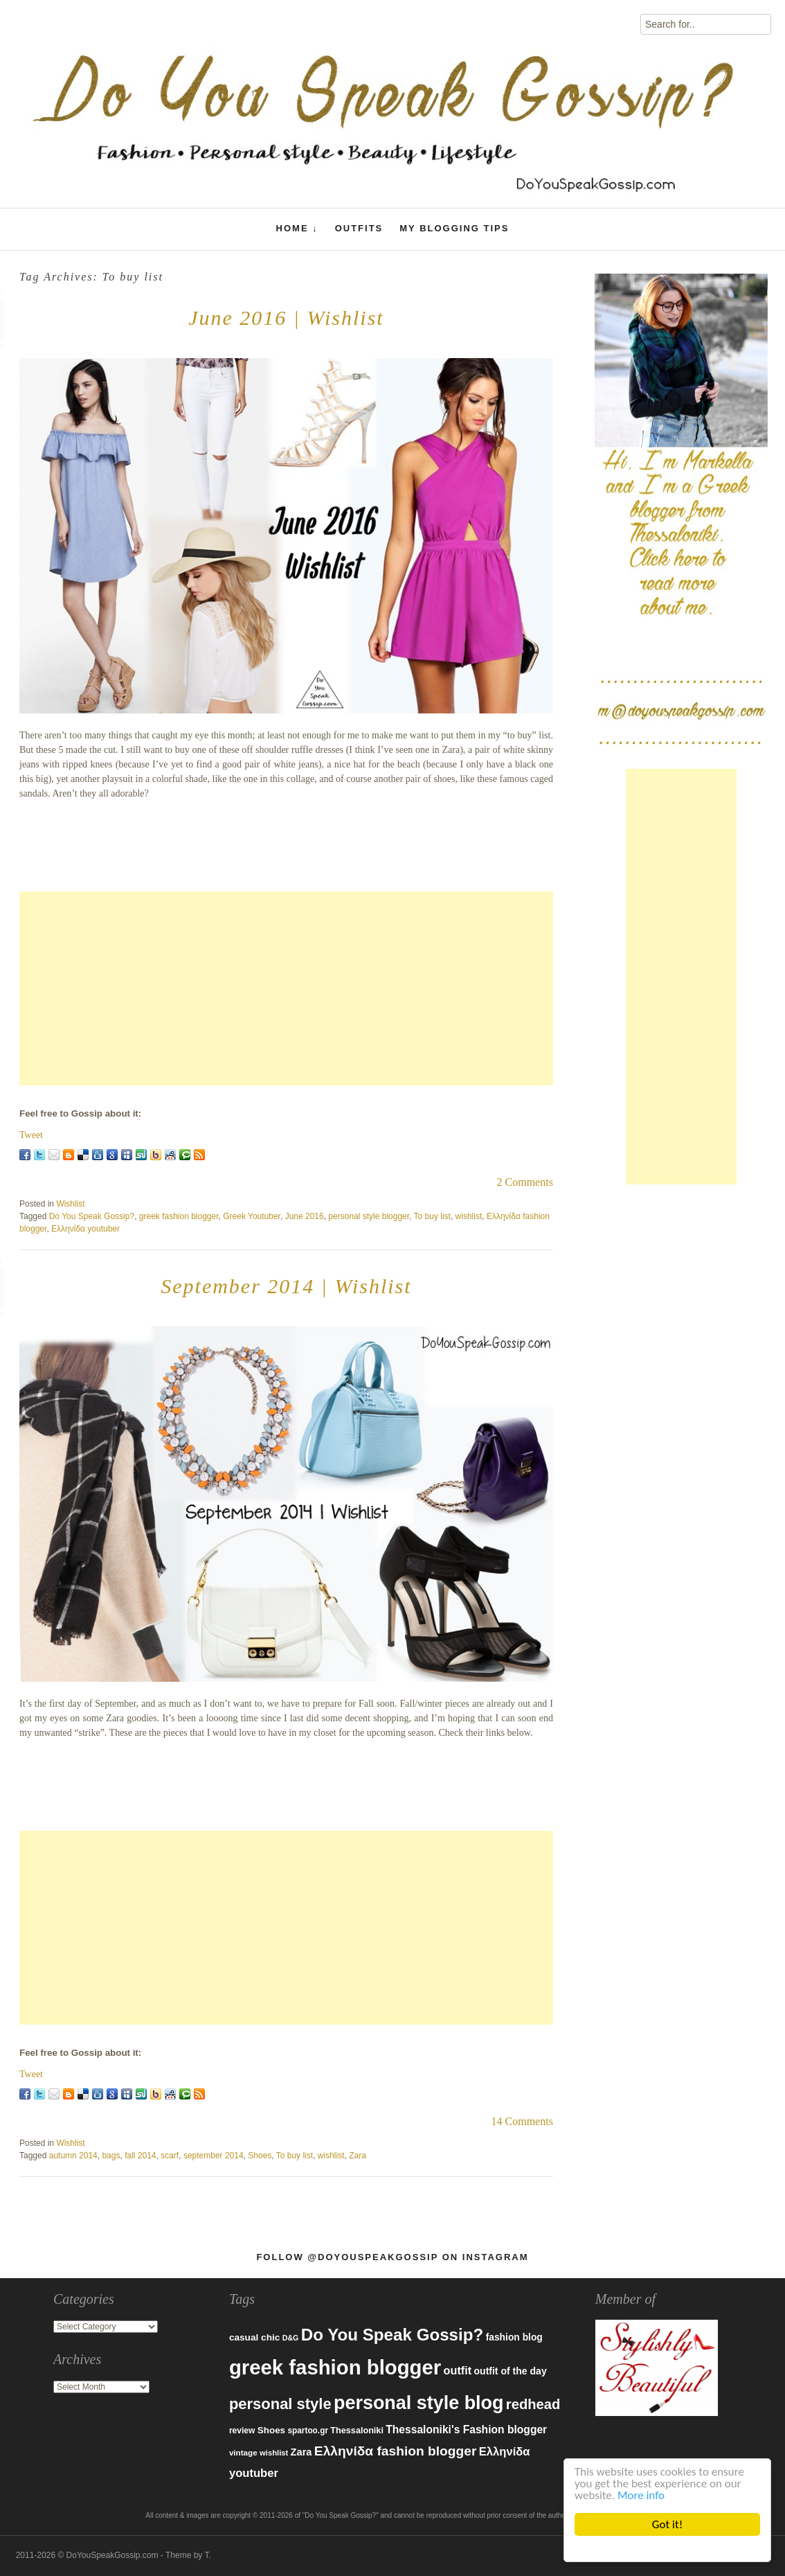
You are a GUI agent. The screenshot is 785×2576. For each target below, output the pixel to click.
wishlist (468, 1216)
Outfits (359, 228)
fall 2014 (140, 2155)
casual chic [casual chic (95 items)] (254, 2337)
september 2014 (213, 2155)
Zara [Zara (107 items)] (301, 2452)
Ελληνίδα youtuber (85, 1229)
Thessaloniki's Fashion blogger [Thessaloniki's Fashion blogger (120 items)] (466, 2429)
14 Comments (522, 2121)
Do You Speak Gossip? (91, 1216)
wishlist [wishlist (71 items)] (274, 2453)
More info (641, 2495)
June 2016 (304, 1216)
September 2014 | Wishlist (286, 1285)
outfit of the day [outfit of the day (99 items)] (509, 2371)
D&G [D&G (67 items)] (290, 2338)
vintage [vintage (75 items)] (243, 2452)
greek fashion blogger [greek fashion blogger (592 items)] (335, 2367)
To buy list (432, 1216)
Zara (357, 2155)
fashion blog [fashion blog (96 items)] (514, 2337)
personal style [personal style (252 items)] (280, 2404)
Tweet (31, 1135)
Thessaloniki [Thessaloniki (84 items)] (357, 2430)
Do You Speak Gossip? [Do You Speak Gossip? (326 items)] (392, 2334)
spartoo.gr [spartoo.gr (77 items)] (307, 2430)
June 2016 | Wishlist (286, 317)
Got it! (667, 2524)
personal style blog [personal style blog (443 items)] (419, 2402)
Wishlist (70, 1204)
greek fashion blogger (179, 1216)
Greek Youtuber (251, 1216)
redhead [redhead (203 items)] (533, 2404)
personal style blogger (368, 1216)
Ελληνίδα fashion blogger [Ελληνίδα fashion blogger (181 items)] (395, 2451)
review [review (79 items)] (242, 2430)
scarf (170, 2155)
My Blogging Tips (454, 228)
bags (111, 2155)
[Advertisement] (286, 988)
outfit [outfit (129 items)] (458, 2370)
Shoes (259, 2155)
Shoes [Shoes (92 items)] (271, 2430)
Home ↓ (297, 228)
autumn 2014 (73, 2155)
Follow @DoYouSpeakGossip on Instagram (392, 2257)
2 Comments (525, 1182)
